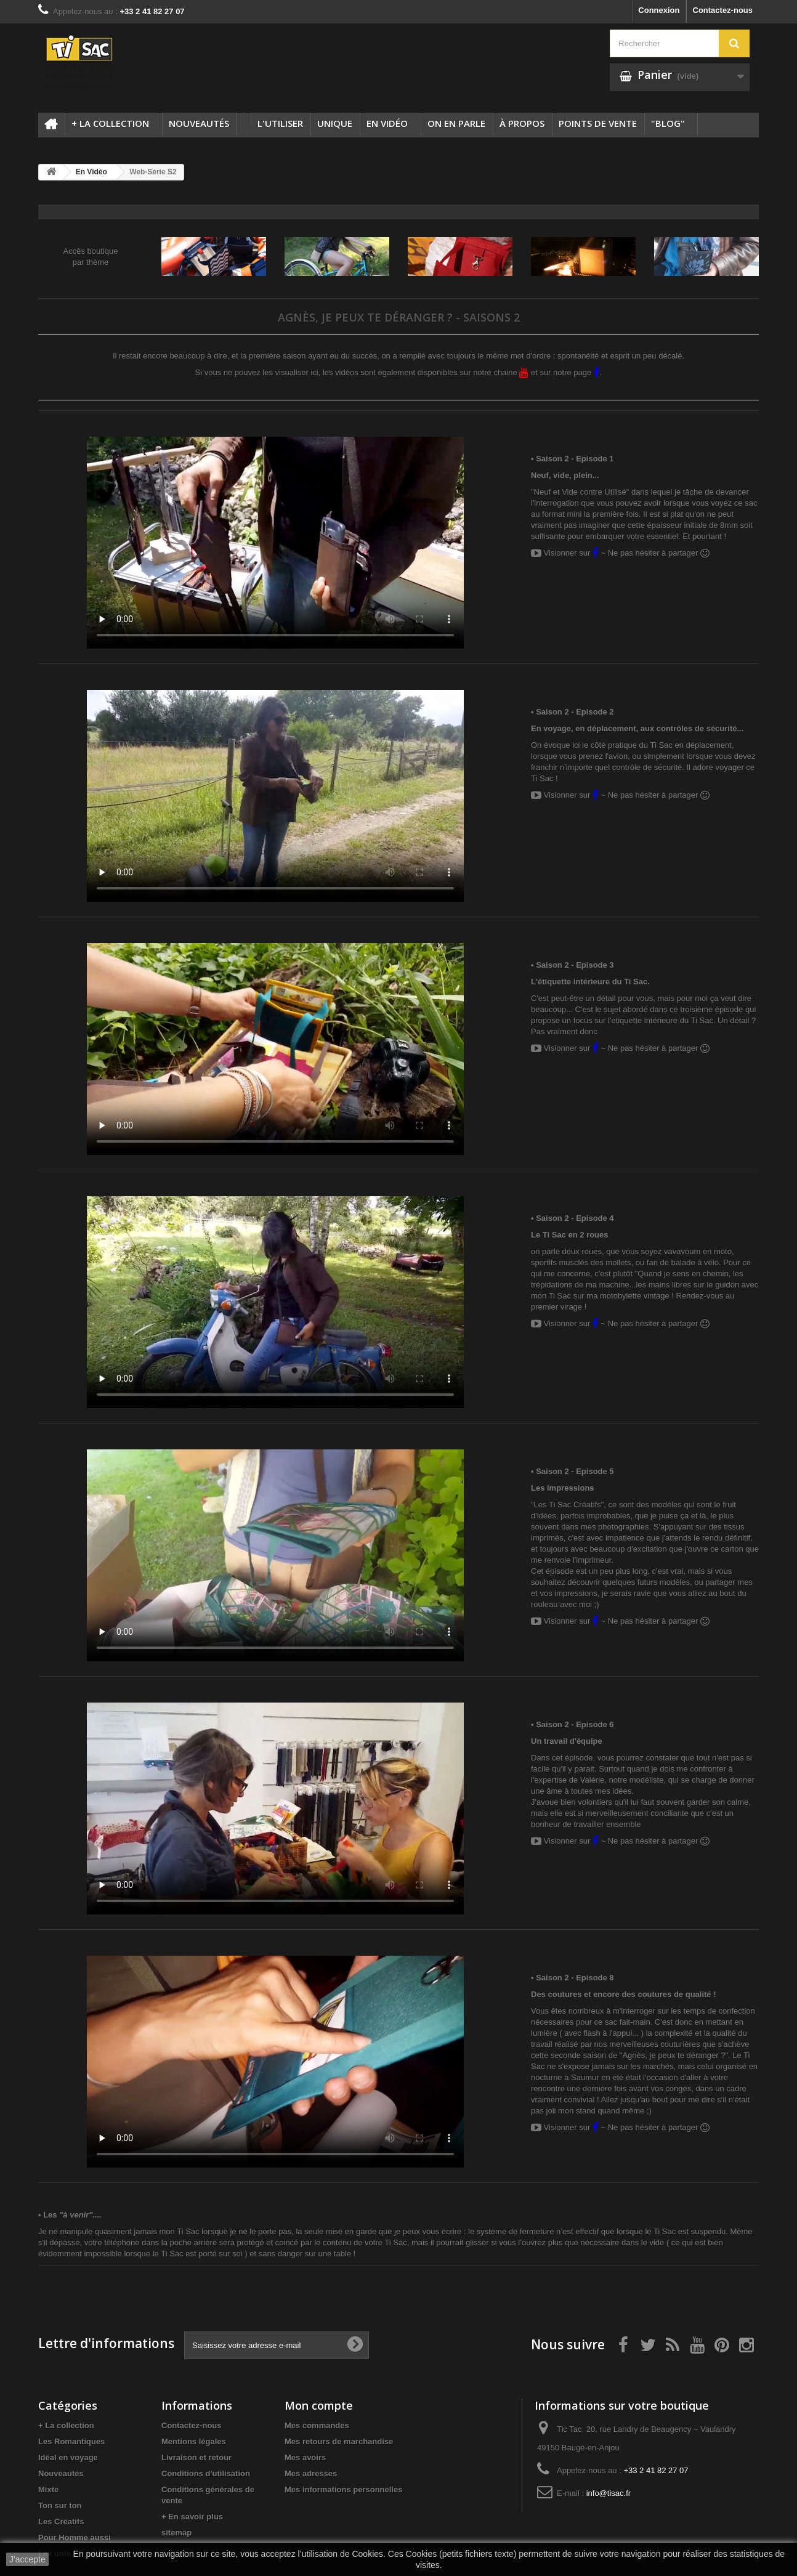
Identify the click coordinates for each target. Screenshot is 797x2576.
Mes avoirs (305, 2457)
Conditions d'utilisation (205, 2473)
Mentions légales (193, 2441)
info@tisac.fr (608, 2493)
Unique (334, 123)
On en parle (456, 123)
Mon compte (319, 2405)
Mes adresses (311, 2473)
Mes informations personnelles (343, 2489)
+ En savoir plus (192, 2516)
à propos (522, 123)
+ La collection (110, 123)
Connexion (658, 10)
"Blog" (668, 123)
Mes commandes (317, 2425)
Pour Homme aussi (74, 2537)
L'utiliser (280, 123)
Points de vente (598, 123)
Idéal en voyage (68, 2457)
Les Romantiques (71, 2441)
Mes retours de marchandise (339, 2441)
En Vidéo (387, 123)
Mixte (48, 2489)
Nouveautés (199, 123)
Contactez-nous (723, 10)
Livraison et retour (196, 2457)
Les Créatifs (61, 2521)
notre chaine (500, 372)
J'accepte (27, 2559)
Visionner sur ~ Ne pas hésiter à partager (620, 552)
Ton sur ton (60, 2505)
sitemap (176, 2532)
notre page (576, 372)
